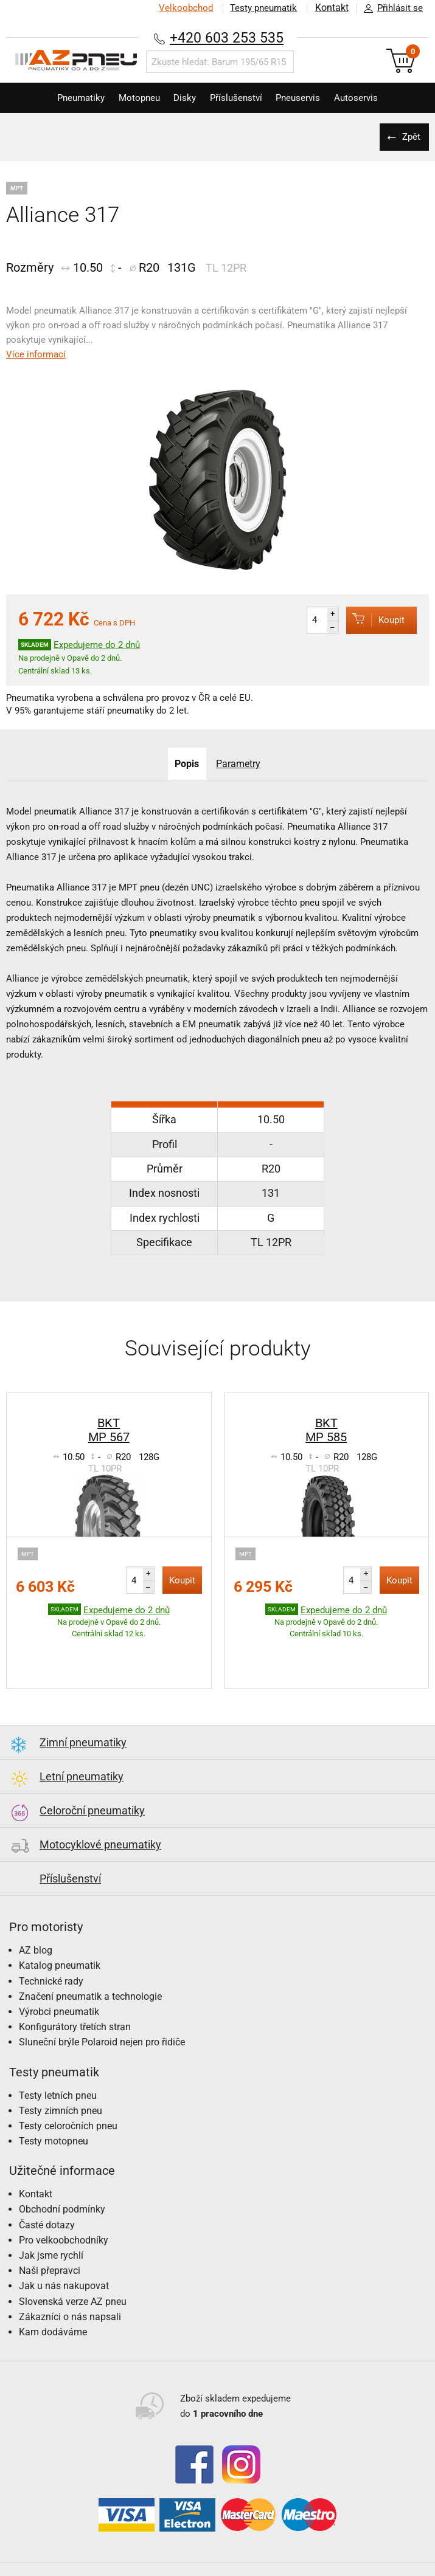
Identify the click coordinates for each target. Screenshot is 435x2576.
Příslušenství (238, 97)
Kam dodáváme (53, 2294)
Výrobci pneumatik (59, 1974)
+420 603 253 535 (227, 37)
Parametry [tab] (239, 764)
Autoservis (367, 97)
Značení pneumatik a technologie (90, 1959)
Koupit (372, 620)
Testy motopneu (53, 2103)
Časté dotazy (47, 2187)
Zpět (411, 136)
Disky (183, 97)
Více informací (36, 354)
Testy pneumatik (262, 7)
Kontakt (331, 7)
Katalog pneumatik (59, 1928)
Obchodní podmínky (62, 2171)
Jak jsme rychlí (51, 2217)
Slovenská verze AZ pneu (73, 2264)
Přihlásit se (390, 8)
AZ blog (35, 1912)
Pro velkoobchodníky (63, 2202)
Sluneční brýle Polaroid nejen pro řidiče (102, 2004)
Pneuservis (305, 97)
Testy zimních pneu (60, 2073)
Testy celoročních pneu (68, 2088)
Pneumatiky (70, 97)
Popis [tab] (186, 764)
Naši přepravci (49, 2233)
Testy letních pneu (58, 2058)
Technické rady (51, 1943)
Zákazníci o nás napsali (70, 2279)
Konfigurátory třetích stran (75, 1989)
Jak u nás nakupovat (64, 2248)
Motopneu (132, 97)
